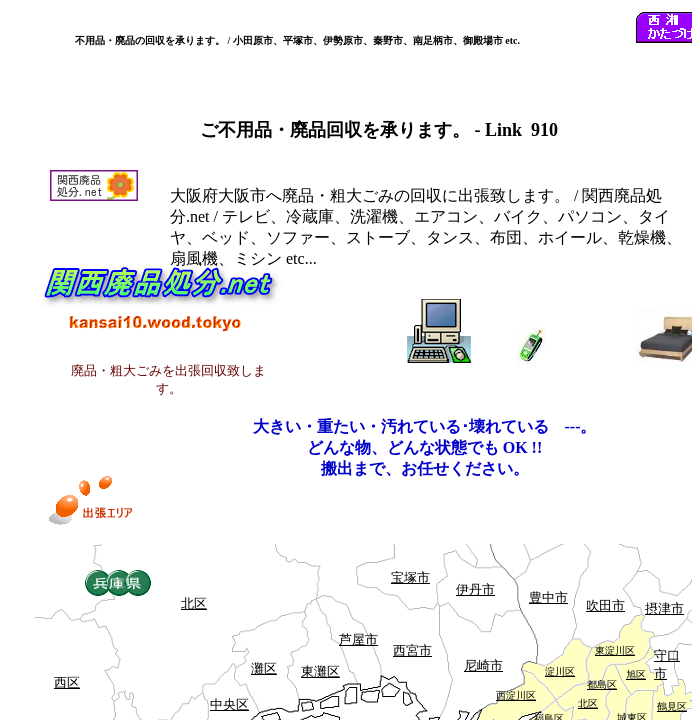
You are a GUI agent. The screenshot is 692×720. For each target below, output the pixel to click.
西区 (67, 682)
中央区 (229, 704)
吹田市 (605, 605)
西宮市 (412, 650)
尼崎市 (483, 665)
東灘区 (320, 671)
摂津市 (664, 608)
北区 (194, 603)
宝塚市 (410, 577)
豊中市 (548, 597)
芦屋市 (358, 639)
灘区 (264, 668)
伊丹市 (475, 589)
